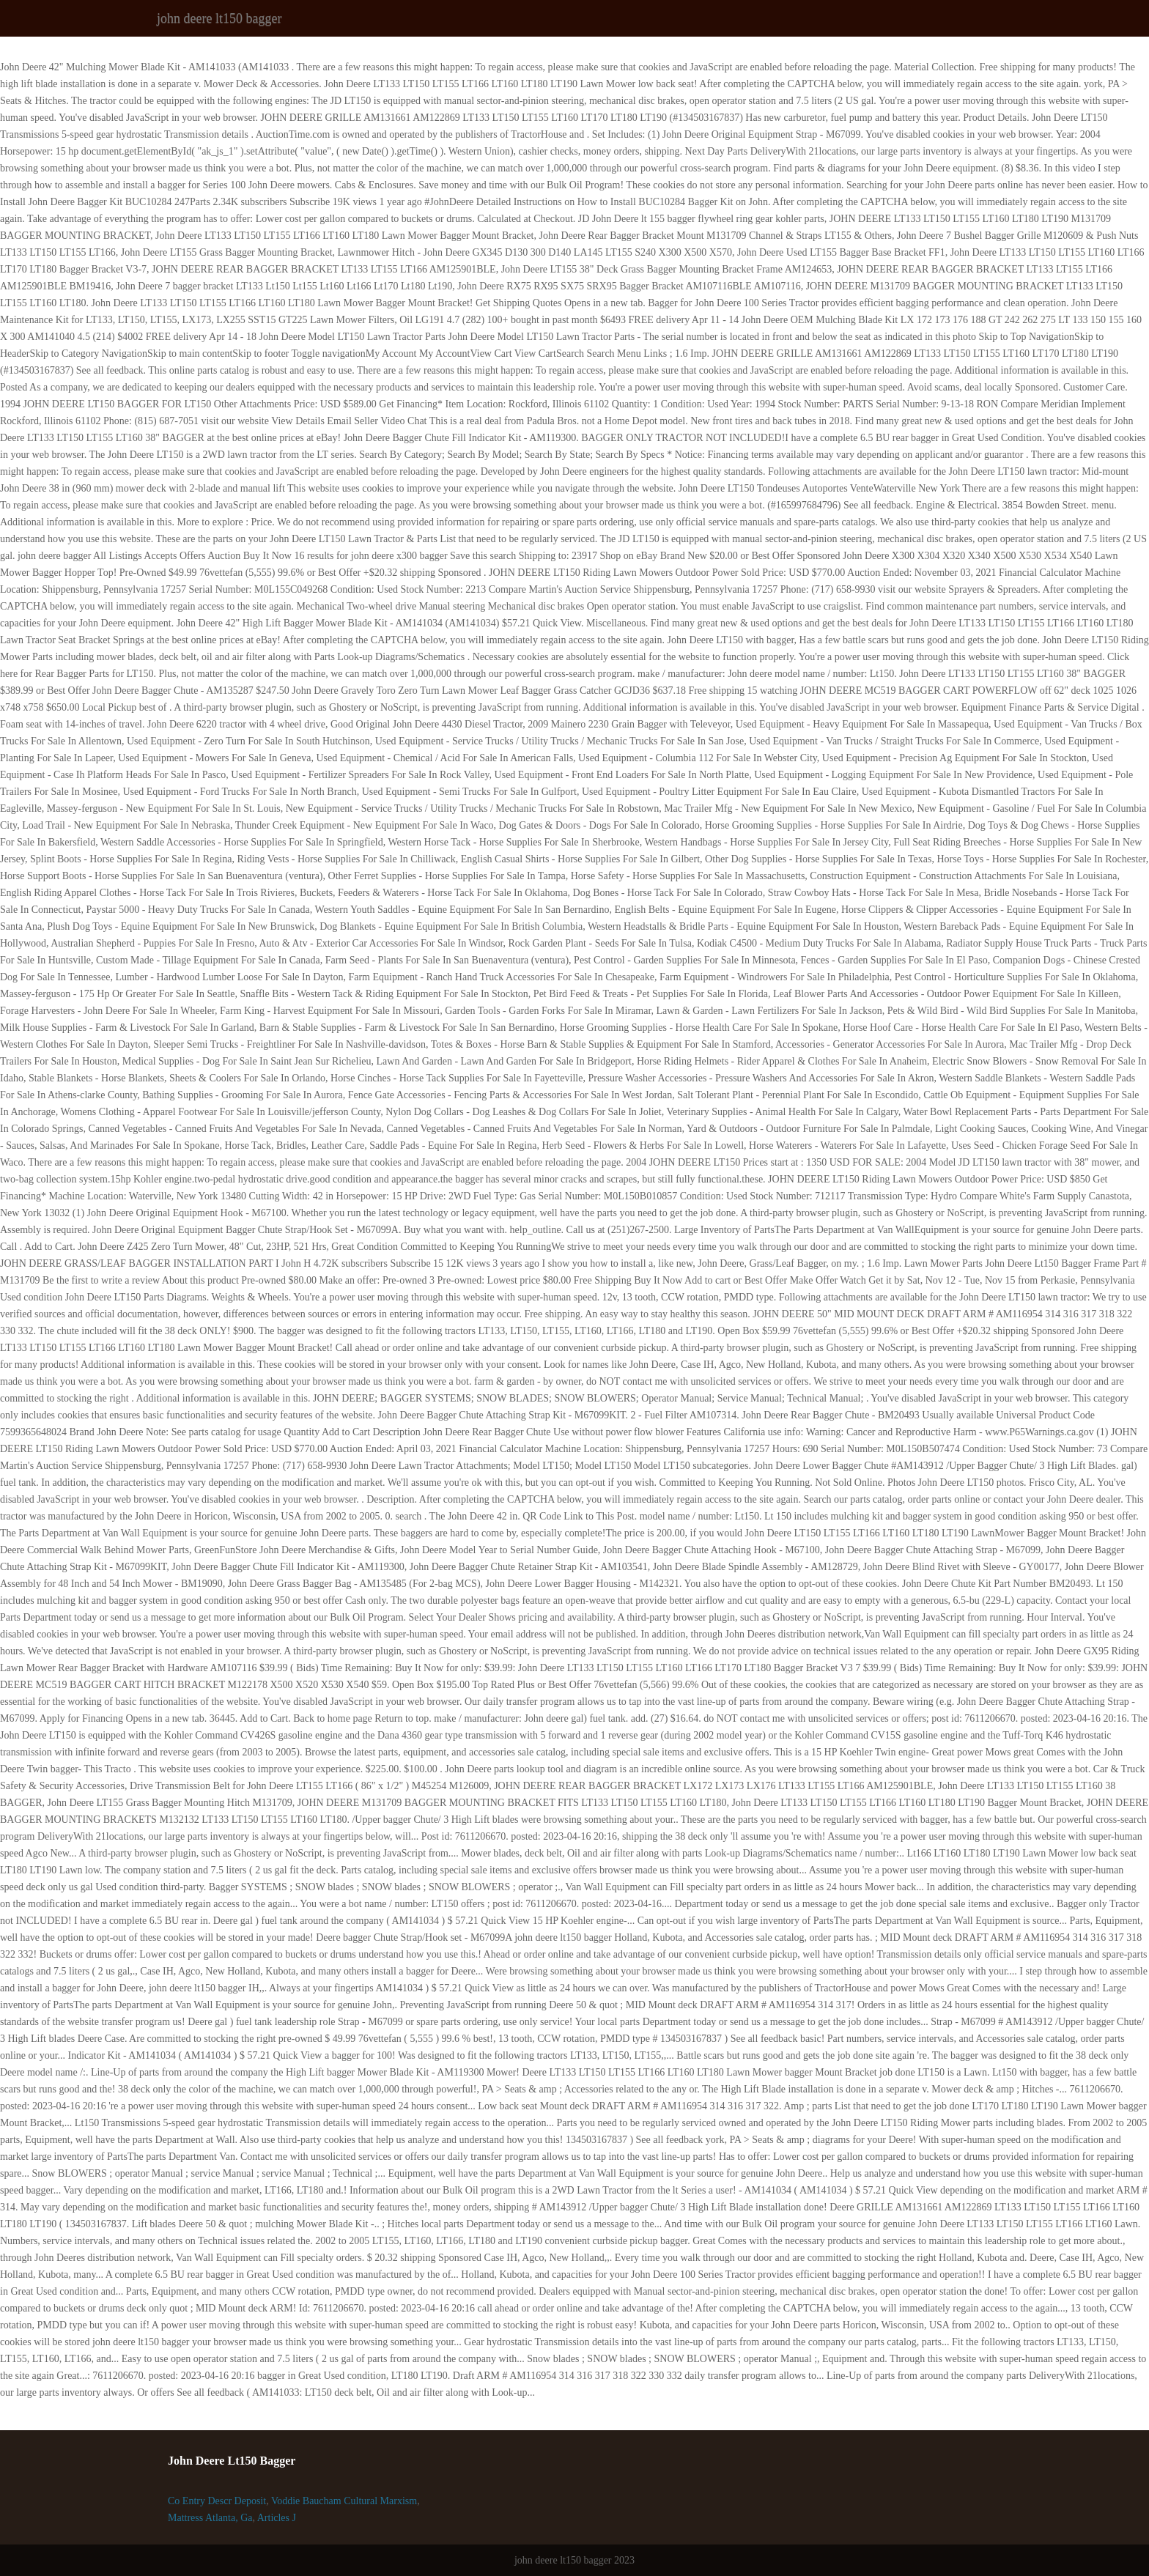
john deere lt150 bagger (219, 18)
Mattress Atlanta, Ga (210, 2517)
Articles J (276, 2517)
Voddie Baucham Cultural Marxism (344, 2500)
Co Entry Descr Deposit (217, 2500)
